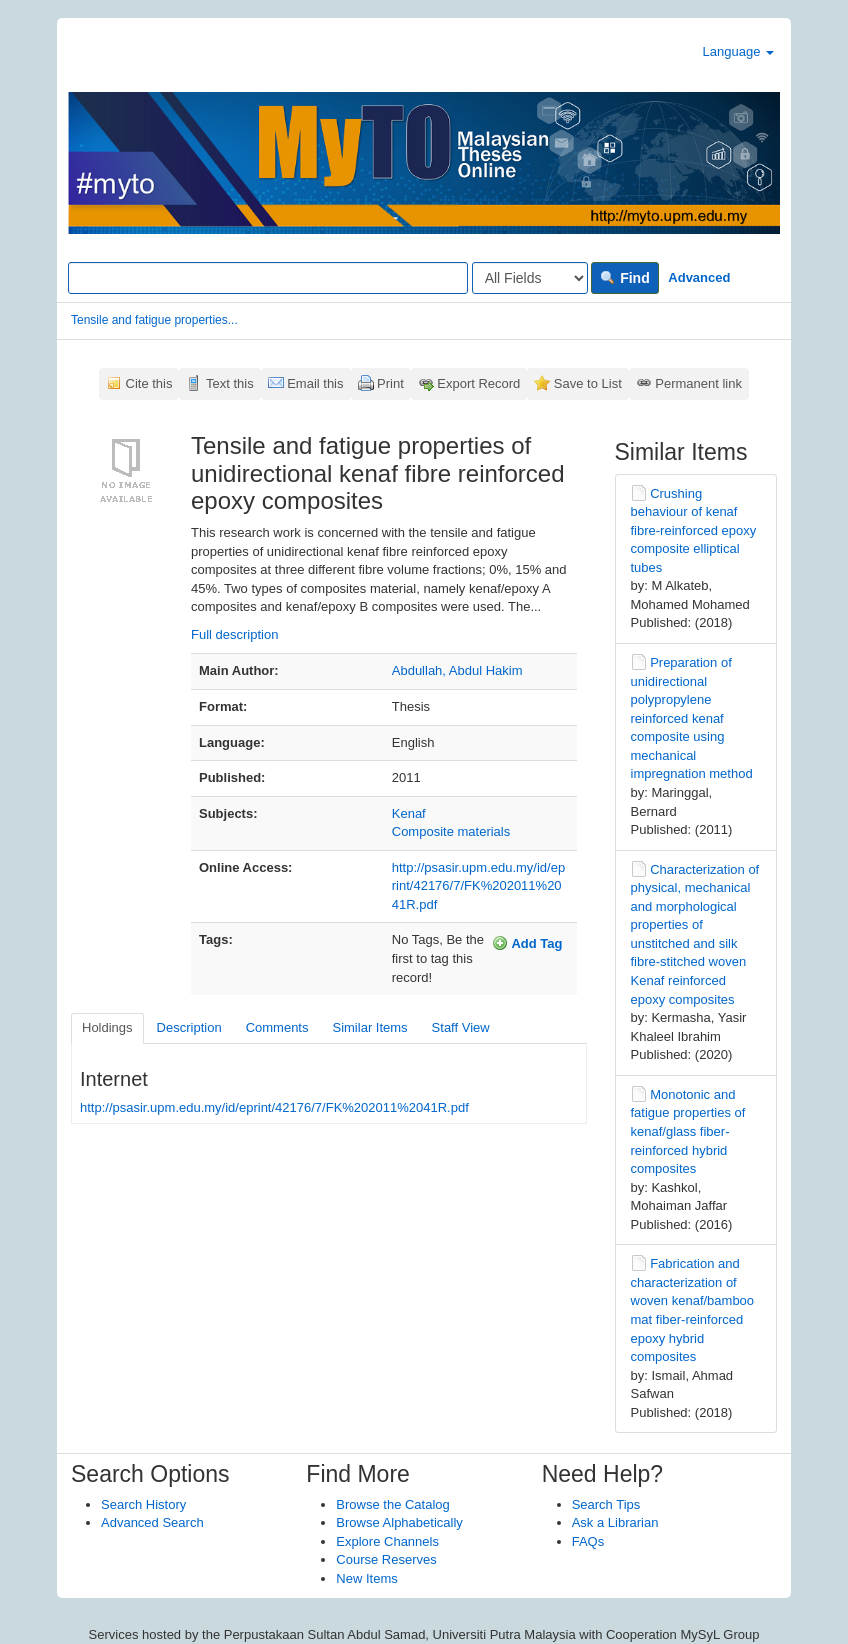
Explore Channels (387, 1541)
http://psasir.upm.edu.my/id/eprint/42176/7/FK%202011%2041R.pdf (478, 886)
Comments (277, 1027)
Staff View (461, 1027)
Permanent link (698, 383)
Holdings (107, 1027)
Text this (230, 383)
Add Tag (527, 943)
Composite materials (451, 831)
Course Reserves (386, 1559)
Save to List (588, 383)
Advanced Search (152, 1522)
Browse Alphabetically (399, 1522)
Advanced (699, 277)
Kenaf (409, 813)
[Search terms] (268, 278)
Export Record (478, 383)
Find (624, 278)
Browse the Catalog (392, 1504)
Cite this (149, 383)
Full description (234, 634)
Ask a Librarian (615, 1522)
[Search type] (530, 278)
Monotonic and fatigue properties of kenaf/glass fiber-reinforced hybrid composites (688, 1131)
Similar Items (369, 1027)
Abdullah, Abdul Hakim (457, 670)
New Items (366, 1578)
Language (738, 51)
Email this (315, 383)
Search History (143, 1504)
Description (189, 1027)
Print (390, 383)
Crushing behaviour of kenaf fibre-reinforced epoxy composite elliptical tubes (694, 530)
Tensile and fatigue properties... (154, 320)
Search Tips (606, 1504)
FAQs (588, 1541)
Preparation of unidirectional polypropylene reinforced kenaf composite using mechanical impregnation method (692, 718)
